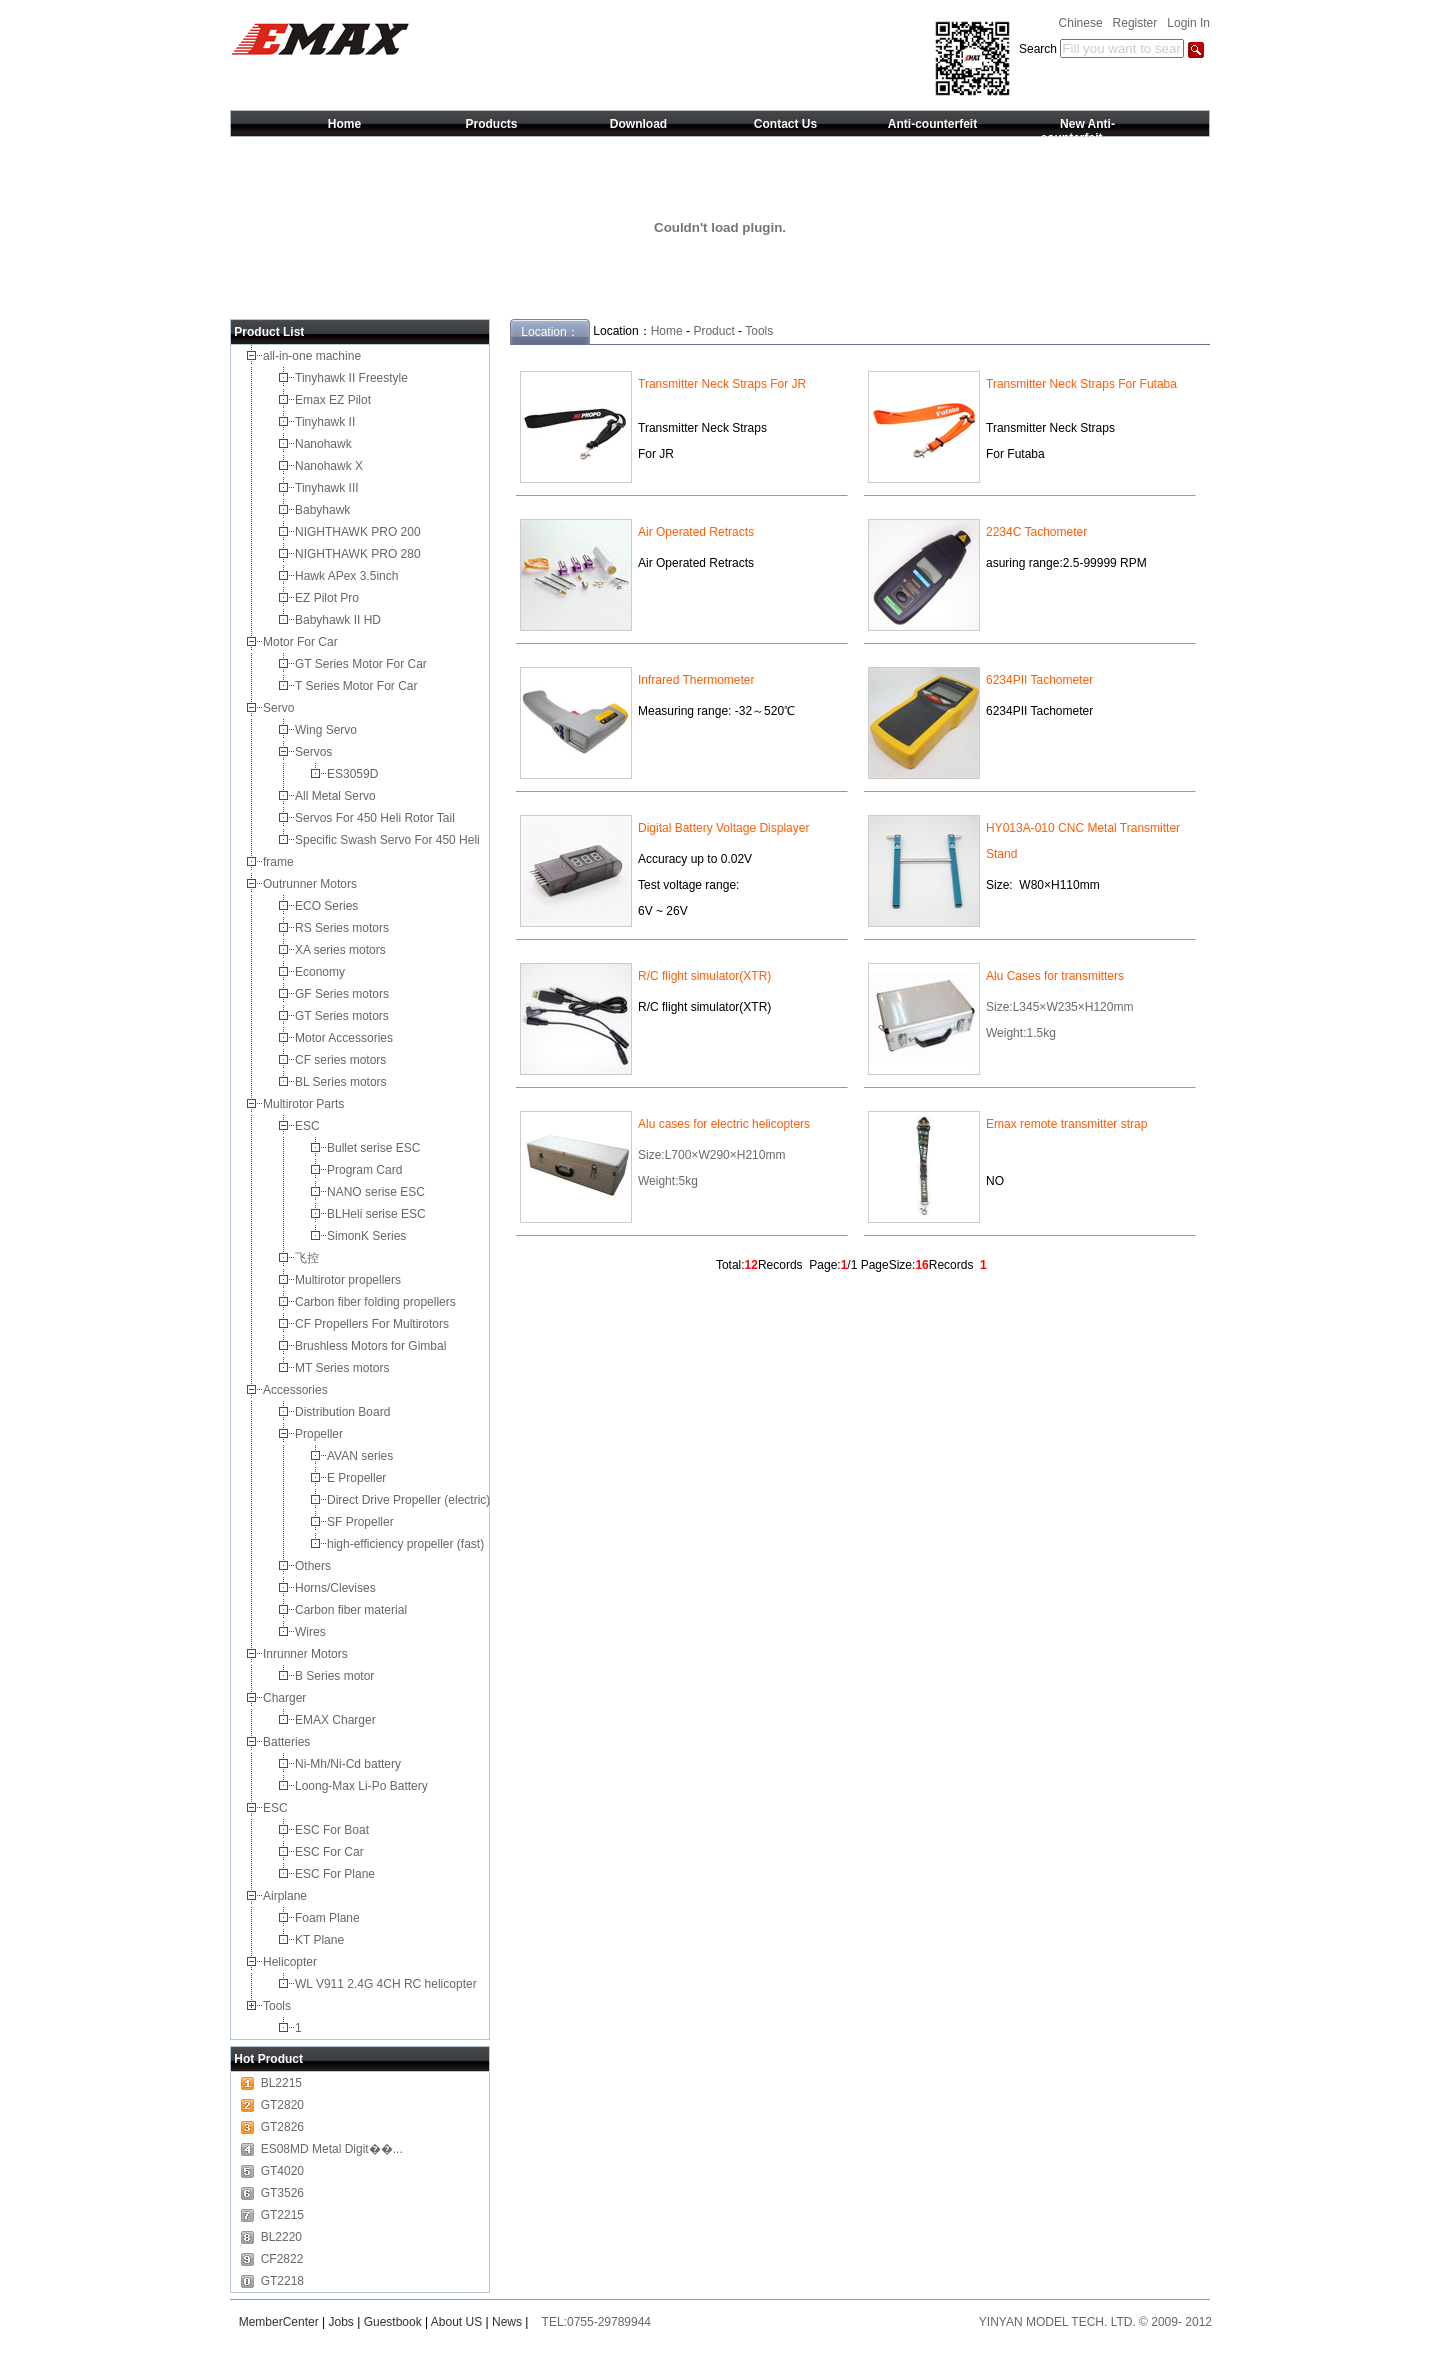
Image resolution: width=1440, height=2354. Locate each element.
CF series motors (344, 1060)
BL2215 (281, 2083)
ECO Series (328, 906)
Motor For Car (302, 642)
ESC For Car (331, 1852)
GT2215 (282, 2215)
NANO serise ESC (377, 1192)
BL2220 (281, 2237)
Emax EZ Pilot (334, 400)
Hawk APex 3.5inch (348, 576)
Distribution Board (344, 1412)
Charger (286, 1698)
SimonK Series (368, 1236)
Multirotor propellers (351, 1280)
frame (280, 862)
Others (314, 1566)
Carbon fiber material (352, 1610)
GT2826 (282, 2127)
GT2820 (282, 2105)
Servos (315, 752)
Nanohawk (325, 444)
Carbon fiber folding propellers (377, 1302)
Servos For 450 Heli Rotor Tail (376, 818)
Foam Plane (329, 1918)
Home (344, 124)
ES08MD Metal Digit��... (332, 2149)
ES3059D (354, 774)
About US (456, 2322)
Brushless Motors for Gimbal (372, 1346)
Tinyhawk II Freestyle (353, 378)
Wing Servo (327, 730)
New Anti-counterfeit (1077, 131)
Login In (1188, 23)
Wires (312, 1632)
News (507, 2322)
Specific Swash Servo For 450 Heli (389, 840)
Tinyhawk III (328, 488)
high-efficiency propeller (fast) (407, 1544)
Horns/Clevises (337, 1588)
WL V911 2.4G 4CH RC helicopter (387, 1984)
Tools (278, 2006)
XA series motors (343, 950)
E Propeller (358, 1478)
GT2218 (282, 2281)
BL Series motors (344, 1082)
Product (713, 331)
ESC (309, 1126)
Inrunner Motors (307, 1654)
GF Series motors (345, 994)
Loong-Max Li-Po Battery (363, 1786)
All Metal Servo (337, 796)
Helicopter (291, 1962)
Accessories (297, 1390)
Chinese (1081, 23)
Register (1135, 23)
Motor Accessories (345, 1038)
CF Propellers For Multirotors (373, 1324)
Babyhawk (324, 510)
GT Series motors (345, 1016)
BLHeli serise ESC (378, 1214)
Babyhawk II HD (339, 620)
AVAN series (362, 1456)
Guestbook (393, 2322)
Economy (321, 972)
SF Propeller (362, 1522)
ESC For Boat (333, 1830)
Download (638, 124)
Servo (280, 708)
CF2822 (282, 2259)
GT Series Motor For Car (364, 664)
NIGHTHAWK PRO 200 (359, 532)
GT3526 (282, 2193)
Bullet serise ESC (375, 1148)
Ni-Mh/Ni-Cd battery (349, 1764)
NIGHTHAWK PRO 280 (359, 554)
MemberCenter (279, 2322)
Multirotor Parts (305, 1104)
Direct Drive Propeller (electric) (410, 1500)
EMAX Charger (337, 1720)
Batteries (288, 1742)
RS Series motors (343, 928)
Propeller (320, 1434)
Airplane (286, 1896)
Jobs (341, 2322)
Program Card (366, 1170)
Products (491, 124)
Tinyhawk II (327, 422)
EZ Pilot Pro (328, 598)
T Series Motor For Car (358, 686)
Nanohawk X (330, 466)
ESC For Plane (336, 1874)
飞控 (308, 1258)
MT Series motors (345, 1368)
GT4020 (282, 2171)
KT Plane (321, 1940)
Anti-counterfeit (932, 124)
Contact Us (785, 124)
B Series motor (338, 1676)
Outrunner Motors (311, 884)
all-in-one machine (313, 356)
